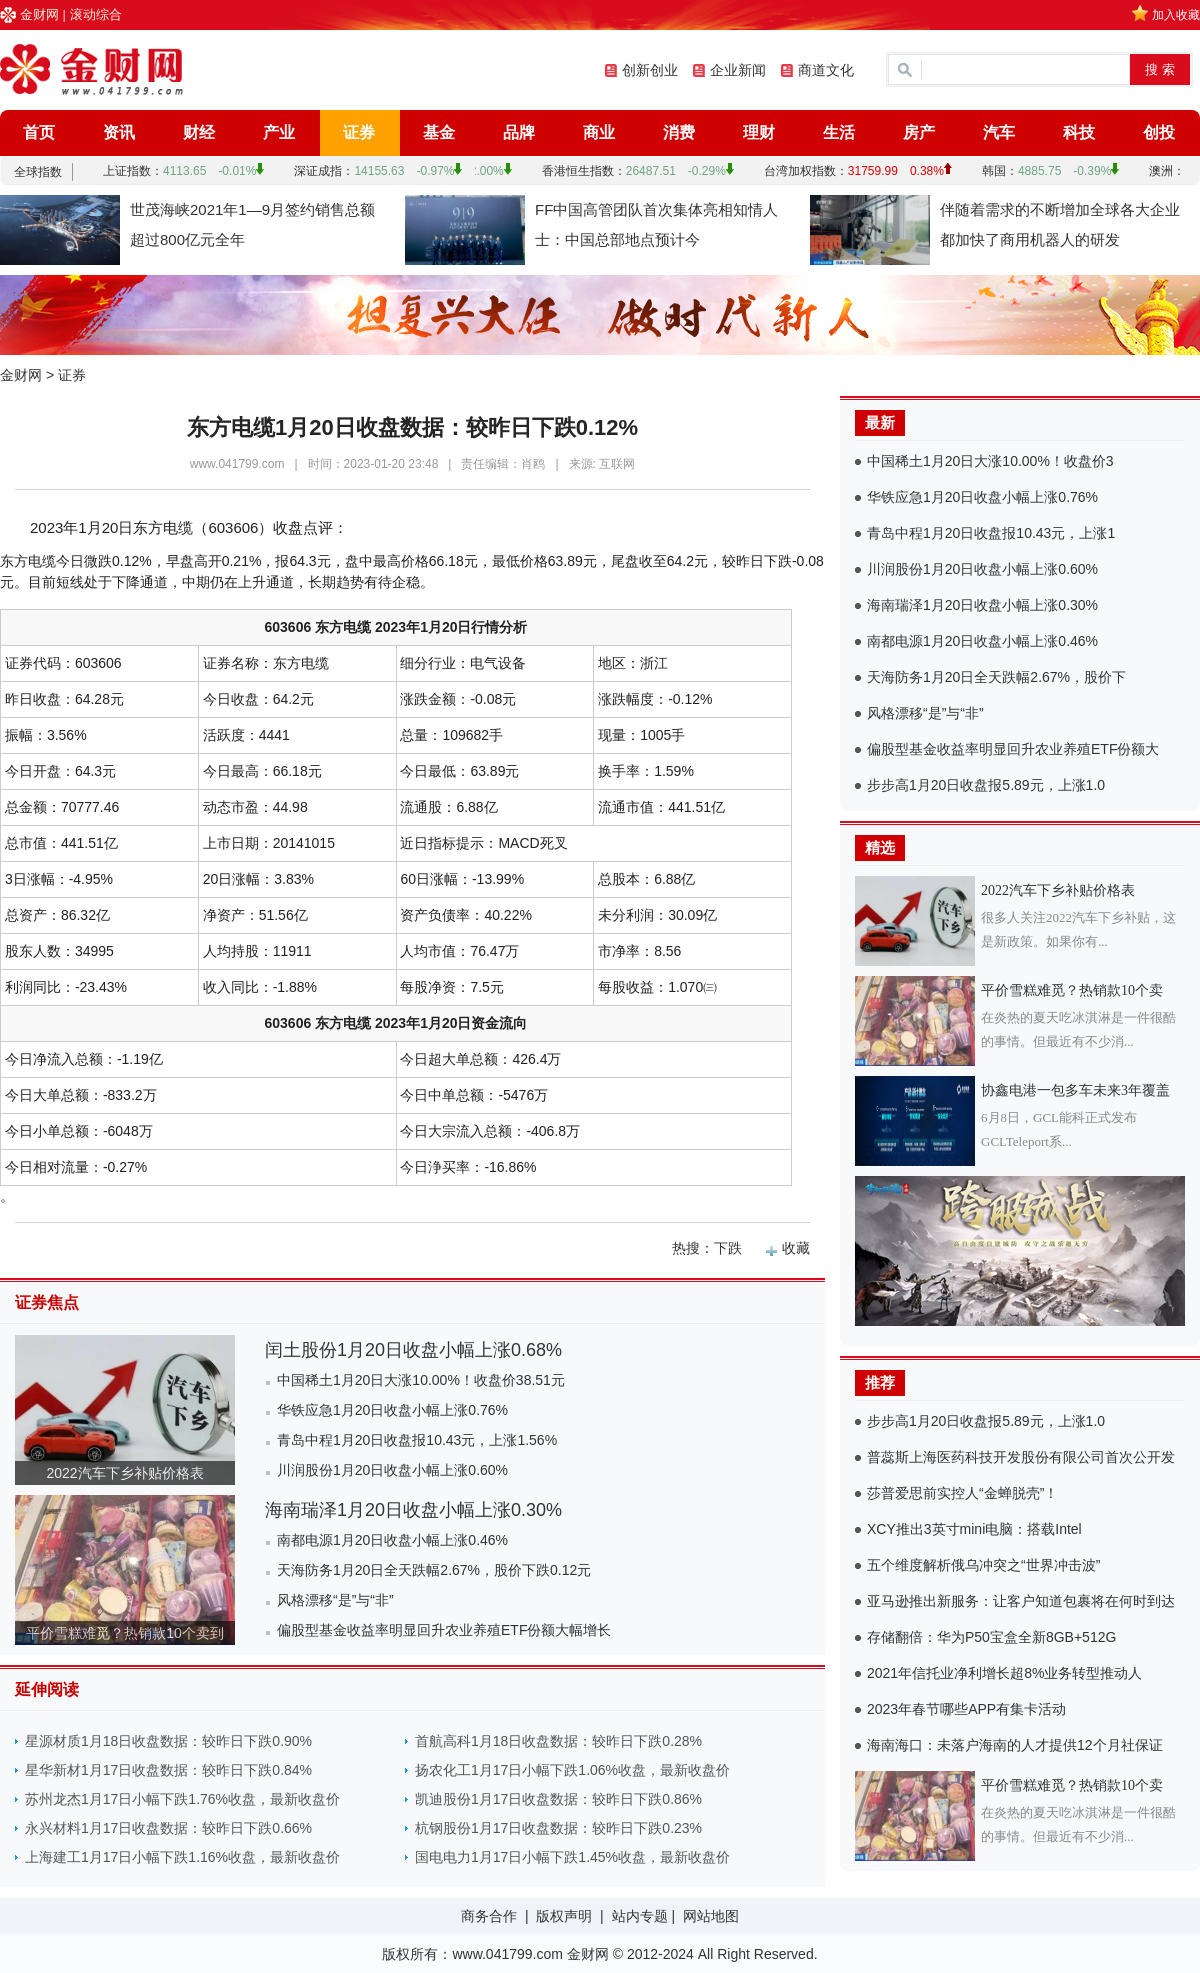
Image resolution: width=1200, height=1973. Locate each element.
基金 (439, 132)
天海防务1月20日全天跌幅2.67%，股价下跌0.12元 (434, 1570)
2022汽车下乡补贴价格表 (124, 1473)
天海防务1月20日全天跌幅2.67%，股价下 (996, 677)
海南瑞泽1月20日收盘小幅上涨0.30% (413, 1510)
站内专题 (640, 1916)
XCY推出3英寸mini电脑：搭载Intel (974, 1529)
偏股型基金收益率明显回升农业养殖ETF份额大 (1013, 749)
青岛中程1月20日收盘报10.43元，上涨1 (991, 533)
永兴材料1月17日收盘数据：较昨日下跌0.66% (168, 1828)
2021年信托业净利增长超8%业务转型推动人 (1004, 1673)
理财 (759, 132)
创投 (1159, 132)
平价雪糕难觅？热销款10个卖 (1072, 990)
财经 (199, 132)
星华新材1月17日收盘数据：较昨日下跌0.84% (168, 1770)
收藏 (796, 1248)
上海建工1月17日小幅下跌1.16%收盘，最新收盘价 (182, 1857)
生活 (839, 132)
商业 (599, 132)
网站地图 (711, 1916)
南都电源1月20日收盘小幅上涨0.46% (392, 1540)
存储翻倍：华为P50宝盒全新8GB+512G (991, 1637)
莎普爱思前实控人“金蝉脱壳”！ (962, 1493)
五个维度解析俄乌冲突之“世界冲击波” (983, 1565)
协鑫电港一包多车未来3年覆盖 (1075, 1090)
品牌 (519, 132)
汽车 (999, 132)
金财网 (39, 14)
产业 (279, 132)
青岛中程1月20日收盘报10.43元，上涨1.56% (417, 1440)
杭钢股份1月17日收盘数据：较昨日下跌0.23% (558, 1828)
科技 (1079, 132)
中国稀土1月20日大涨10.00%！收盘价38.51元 (421, 1380)
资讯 (119, 132)
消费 (679, 132)
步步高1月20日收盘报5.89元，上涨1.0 (986, 785)
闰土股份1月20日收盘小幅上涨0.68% (413, 1350)
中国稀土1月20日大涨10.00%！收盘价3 (990, 461)
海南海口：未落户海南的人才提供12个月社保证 (1015, 1745)
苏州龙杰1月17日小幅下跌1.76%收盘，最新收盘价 (182, 1799)
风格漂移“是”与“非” (335, 1600)
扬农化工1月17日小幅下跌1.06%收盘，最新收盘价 (572, 1770)
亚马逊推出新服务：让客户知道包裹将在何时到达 (1021, 1601)
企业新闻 (738, 70)
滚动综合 (96, 14)
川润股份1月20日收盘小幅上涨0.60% (392, 1470)
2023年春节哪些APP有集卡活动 (966, 1709)
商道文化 (826, 70)
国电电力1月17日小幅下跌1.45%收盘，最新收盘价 (572, 1857)
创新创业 (650, 70)
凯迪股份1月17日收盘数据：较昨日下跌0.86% (558, 1799)
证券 (359, 132)
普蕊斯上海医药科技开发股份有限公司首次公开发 (1021, 1457)
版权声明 (564, 1916)
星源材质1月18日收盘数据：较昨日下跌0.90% (168, 1741)
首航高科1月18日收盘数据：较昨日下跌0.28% (558, 1741)
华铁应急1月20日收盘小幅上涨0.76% (392, 1410)
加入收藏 (1176, 15)
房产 (919, 132)
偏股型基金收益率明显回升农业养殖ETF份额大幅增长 (444, 1630)
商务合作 (489, 1916)
